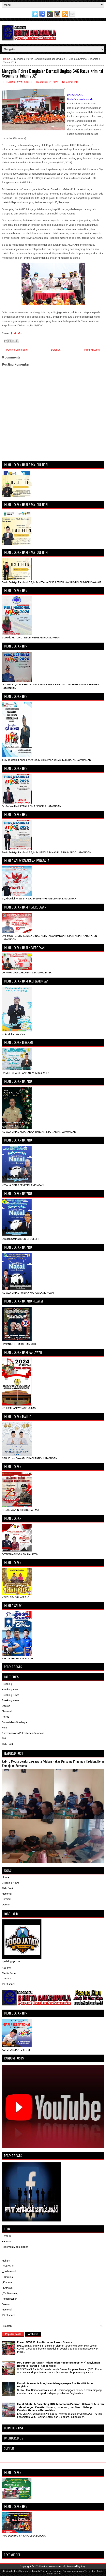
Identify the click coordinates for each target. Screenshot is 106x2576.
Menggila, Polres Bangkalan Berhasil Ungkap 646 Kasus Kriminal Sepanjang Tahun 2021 (52, 73)
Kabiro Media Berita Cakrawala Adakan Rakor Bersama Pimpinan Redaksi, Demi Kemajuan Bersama (53, 1763)
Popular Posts (13, 2334)
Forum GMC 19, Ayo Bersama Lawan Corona (44, 2342)
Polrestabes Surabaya (14, 1722)
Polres (5, 1716)
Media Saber (9, 1973)
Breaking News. (11, 1700)
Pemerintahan (9, 2298)
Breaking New (10, 1689)
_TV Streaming (10, 2293)
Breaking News (10, 1695)
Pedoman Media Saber (15, 2246)
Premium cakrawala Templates (79, 2571)
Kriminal (6, 1899)
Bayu (83, 2566)
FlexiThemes (21, 2571)
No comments (70, 81)
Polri (4, 1727)
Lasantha (56, 2571)
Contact (6, 1978)
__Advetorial (9, 2271)
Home (6, 58)
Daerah (6, 1705)
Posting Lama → (93, 349)
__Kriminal (7, 2277)
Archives (33, 2334)
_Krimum (7, 2282)
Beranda (56, 349)
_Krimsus (7, 2287)
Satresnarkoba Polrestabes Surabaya (23, 1733)
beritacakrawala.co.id (52, 2566)
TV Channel (8, 1984)
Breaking (7, 1683)
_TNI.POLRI (8, 2266)
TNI (4, 1738)
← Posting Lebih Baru (15, 349)
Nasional (7, 1711)
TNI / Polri (7, 1743)
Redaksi (6, 1967)
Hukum (6, 2260)
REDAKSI (7, 2241)
